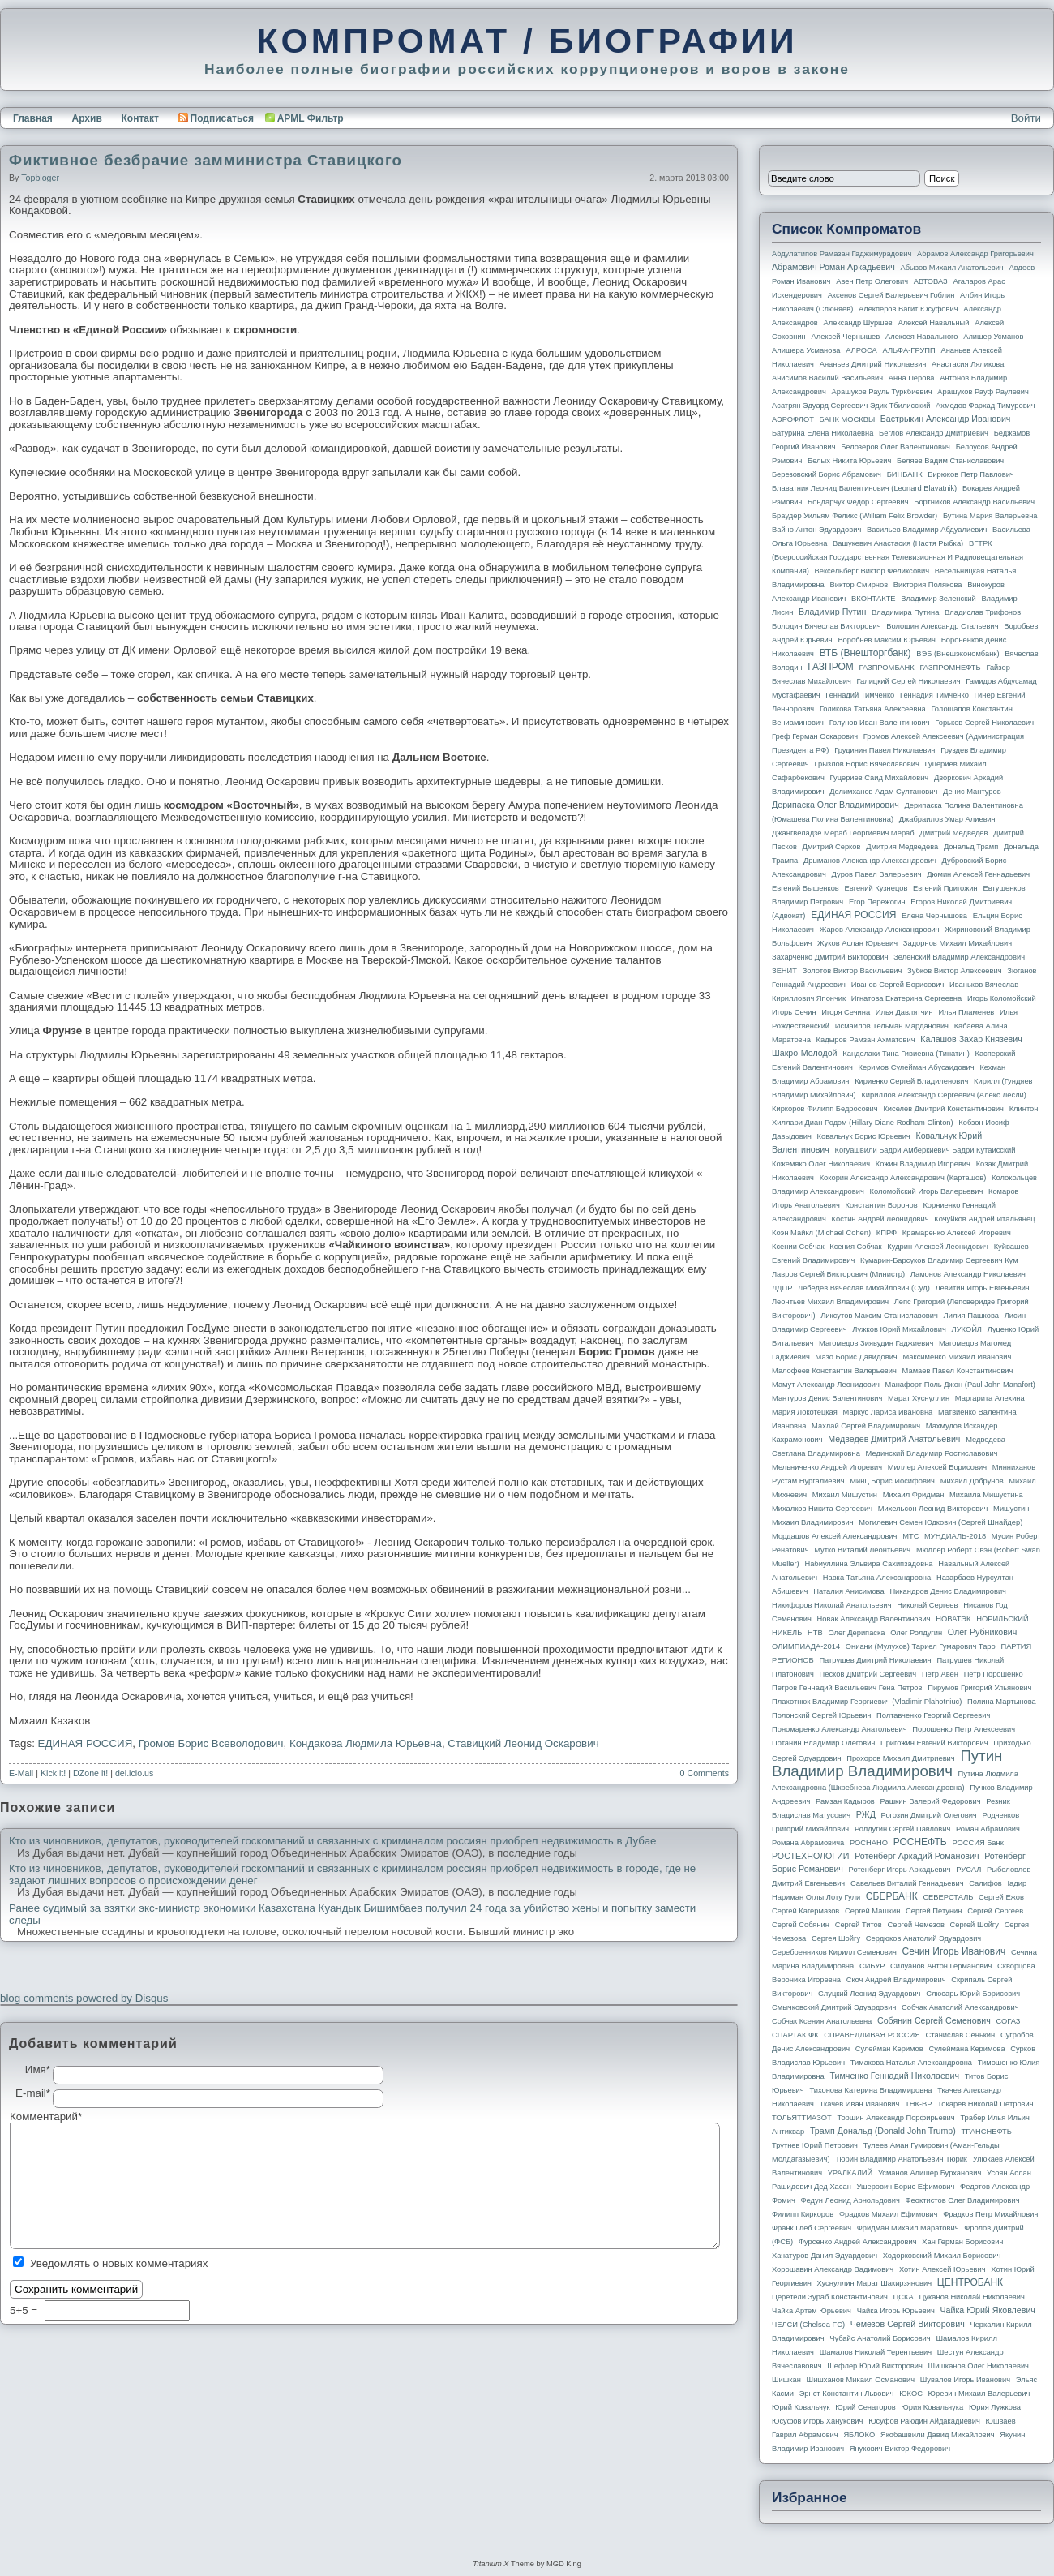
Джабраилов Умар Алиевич (947, 819)
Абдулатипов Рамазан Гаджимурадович (841, 254)
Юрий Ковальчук (801, 2407)
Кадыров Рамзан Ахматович (865, 1040)
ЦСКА (903, 2297)
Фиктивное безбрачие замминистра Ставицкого (205, 160)
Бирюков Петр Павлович (970, 474)
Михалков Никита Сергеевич (822, 1509)
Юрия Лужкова (995, 2407)
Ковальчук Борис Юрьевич (863, 1136)
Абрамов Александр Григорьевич (975, 254)
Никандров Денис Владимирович (947, 1591)
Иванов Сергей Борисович (898, 985)
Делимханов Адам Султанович (883, 792)
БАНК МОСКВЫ (848, 419)
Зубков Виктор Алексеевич (954, 971)
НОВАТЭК (953, 1619)
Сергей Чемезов (915, 1925)
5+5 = (25, 2310)
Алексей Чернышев (845, 337)
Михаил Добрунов (972, 1481)
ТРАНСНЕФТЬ (987, 2131)
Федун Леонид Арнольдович (849, 2200)
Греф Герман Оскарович (815, 736)
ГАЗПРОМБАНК (886, 667)
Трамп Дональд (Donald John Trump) (883, 2131)
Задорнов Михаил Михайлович (957, 943)
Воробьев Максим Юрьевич (887, 640)
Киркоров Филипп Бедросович (825, 1109)
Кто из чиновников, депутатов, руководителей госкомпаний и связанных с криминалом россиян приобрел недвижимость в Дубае (333, 1841)
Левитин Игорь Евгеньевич (982, 1288)
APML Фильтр (310, 118)
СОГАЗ (1008, 2021)
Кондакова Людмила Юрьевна (365, 1743)
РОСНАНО (869, 1843)
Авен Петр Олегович (872, 281)
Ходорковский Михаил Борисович (942, 2256)
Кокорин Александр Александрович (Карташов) (903, 1178)
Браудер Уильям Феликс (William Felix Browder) (854, 516)
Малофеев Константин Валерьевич (834, 1371)
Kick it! (53, 1773)
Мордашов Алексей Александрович (834, 1536)
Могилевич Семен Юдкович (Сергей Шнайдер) (940, 1522)
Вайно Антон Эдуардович (816, 530)
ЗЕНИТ (784, 971)
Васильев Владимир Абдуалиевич (927, 530)
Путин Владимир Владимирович (887, 1763)
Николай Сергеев (927, 1605)
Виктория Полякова (927, 585)
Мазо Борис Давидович (857, 1357)
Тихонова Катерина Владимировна (870, 2090)
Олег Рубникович (983, 1632)
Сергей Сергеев (995, 1911)
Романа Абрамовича (808, 1843)
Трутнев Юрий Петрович (815, 2145)
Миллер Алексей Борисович (937, 1467)
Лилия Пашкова (971, 1316)
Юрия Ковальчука (932, 2407)
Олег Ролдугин (916, 1633)
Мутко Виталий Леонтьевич (862, 1550)
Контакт (139, 118)
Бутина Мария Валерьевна (990, 516)
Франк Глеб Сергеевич (811, 2228)
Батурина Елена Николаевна (822, 433)
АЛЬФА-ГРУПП (908, 350)
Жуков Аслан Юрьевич (857, 943)
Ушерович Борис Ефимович (906, 2187)
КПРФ (886, 1233)
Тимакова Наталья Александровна (911, 2063)
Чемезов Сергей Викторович (907, 2324)
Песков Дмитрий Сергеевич (868, 1674)
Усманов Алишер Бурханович (929, 2173)
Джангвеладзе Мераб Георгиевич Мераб (843, 833)
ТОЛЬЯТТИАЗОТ (802, 2118)
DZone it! (90, 1773)
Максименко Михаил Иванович (956, 1357)
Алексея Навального (921, 337)
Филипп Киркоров (802, 2214)
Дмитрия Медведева (902, 847)
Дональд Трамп (971, 847)
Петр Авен (940, 1674)
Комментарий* (31, 2117)
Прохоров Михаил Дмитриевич (900, 1758)
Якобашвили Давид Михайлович (937, 2435)
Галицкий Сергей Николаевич (908, 681)
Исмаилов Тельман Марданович (892, 1026)
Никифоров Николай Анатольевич (832, 1605)
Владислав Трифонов (983, 612)
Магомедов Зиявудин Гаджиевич (876, 1343)
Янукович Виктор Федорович (900, 2449)
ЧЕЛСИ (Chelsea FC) (808, 2325)
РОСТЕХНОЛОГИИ (810, 1856)
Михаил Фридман (914, 1495)
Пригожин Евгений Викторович (934, 1743)
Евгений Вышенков (805, 888)
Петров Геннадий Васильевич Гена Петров (847, 1688)
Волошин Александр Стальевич (942, 626)
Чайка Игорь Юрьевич (896, 2311)
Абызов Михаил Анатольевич (952, 268)
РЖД (866, 1814)
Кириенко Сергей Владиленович (911, 1081)
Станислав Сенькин (961, 2035)
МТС (910, 1536)
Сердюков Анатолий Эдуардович (923, 1938)
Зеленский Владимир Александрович (959, 957)
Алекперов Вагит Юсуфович (908, 309)
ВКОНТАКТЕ (873, 599)
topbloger (40, 177)
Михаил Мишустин (844, 1495)
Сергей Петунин (934, 1911)
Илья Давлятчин (904, 1012)
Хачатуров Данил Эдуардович (824, 2256)
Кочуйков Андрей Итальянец (984, 1219)
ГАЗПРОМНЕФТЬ (949, 667)
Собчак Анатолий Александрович (960, 2007)
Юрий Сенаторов (865, 2407)
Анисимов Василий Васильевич (827, 378)
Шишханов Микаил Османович (861, 2380)
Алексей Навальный (933, 323)
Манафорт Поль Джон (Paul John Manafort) (960, 1384)
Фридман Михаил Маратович (908, 2228)
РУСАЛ (968, 1869)
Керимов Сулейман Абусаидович (916, 1067)
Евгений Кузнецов (876, 888)
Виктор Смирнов (859, 585)
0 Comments (704, 1773)
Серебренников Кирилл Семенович (834, 1952)
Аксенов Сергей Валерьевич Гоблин (891, 295)
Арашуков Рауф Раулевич (983, 392)
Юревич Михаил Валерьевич (979, 2393)
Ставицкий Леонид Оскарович (523, 1743)
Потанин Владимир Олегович (823, 1743)
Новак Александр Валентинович (874, 1619)
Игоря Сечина (845, 1012)
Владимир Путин (832, 611)
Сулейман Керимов (889, 2049)
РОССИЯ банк (977, 1843)
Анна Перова (912, 378)
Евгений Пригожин (945, 888)
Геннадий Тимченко (859, 695)
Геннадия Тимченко (934, 695)
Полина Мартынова (1001, 1702)
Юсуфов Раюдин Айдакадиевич (924, 2421)
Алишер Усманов (993, 337)
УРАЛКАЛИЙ (850, 2173)
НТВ (815, 1633)
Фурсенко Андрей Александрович (858, 2242)
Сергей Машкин (872, 1911)
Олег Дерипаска (856, 1633)
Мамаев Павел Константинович (957, 1371)
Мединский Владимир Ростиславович (932, 1453)
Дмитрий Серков (832, 847)
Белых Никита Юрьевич (849, 461)
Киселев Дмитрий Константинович (943, 1109)
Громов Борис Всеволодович (211, 1743)
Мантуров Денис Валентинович (827, 1398)
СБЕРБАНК (892, 1896)
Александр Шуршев (858, 323)
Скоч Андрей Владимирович (896, 1980)
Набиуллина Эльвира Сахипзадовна (868, 1564)
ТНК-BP (918, 2104)
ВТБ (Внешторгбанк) (865, 653)
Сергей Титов (858, 1925)
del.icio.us (134, 1773)
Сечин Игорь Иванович (953, 1951)
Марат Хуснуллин (918, 1398)
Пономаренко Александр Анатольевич (839, 1729)
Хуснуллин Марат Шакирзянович (874, 2283)
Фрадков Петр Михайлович (990, 2214)
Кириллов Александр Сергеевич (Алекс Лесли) (943, 1095)
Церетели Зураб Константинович (830, 2297)
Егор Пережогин (877, 902)
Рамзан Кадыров (845, 1801)
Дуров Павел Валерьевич (877, 874)
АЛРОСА (861, 350)
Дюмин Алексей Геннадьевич (978, 874)
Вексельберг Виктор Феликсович (872, 571)
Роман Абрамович (988, 1829)
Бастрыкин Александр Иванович (945, 418)
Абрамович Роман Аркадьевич (833, 267)
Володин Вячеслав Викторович (826, 626)
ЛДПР (782, 1288)
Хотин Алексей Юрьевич (942, 2269)
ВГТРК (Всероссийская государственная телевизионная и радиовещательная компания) (897, 557)
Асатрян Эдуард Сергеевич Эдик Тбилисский (851, 405)
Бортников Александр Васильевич (974, 502)
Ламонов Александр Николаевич (968, 1274)
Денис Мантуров (972, 792)
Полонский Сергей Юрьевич (821, 1715)
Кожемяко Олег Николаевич (821, 1164)
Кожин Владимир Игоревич (923, 1164)
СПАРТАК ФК (795, 2035)
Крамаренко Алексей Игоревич (956, 1233)
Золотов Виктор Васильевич (852, 971)
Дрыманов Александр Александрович (869, 861)
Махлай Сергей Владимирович (866, 1426)
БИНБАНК (905, 474)
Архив (87, 118)
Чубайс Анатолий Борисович (879, 2338)
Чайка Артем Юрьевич (811, 2311)
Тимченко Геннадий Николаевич (894, 2075)
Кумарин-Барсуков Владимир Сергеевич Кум (939, 1260)
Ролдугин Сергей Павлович (902, 1829)
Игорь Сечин (794, 1012)
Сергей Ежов (1001, 1897)
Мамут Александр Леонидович (826, 1384)
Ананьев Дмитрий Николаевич (873, 364)
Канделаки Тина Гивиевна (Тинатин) (906, 1054)
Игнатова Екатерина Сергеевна (906, 998)
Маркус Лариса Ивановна (888, 1412)
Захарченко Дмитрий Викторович (830, 957)
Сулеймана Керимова (966, 2049)
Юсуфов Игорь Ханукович (817, 2421)
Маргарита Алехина (990, 1398)
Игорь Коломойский (1001, 998)
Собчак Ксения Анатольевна (822, 2021)
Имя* (37, 2070)
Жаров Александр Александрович (880, 929)
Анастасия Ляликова (968, 364)
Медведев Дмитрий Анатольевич (894, 1439)
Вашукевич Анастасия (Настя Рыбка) (898, 543)
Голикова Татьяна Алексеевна (873, 709)
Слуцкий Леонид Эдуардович (869, 1994)
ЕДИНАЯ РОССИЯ (85, 1743)
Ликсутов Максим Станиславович (879, 1316)
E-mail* (32, 2093)
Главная (33, 118)
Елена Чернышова (934, 916)
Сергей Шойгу (974, 1925)
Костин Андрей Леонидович (880, 1219)
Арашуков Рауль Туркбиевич (882, 392)
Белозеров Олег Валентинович (895, 447)
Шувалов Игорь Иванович (965, 2380)
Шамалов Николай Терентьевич (876, 2352)
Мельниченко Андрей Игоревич (827, 1467)
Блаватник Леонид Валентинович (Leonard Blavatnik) (864, 488)
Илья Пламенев (966, 1012)
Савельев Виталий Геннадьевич (907, 1883)
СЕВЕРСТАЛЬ (948, 1897)
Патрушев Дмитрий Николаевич (875, 1660)
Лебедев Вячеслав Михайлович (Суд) (864, 1288)
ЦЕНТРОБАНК (970, 2282)
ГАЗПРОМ (831, 666)
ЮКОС (911, 2393)
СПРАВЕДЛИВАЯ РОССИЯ (872, 2035)
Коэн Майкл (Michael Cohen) (821, 1233)
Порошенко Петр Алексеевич (963, 1729)
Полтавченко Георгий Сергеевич (933, 1715)
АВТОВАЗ (931, 281)
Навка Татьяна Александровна (877, 1578)
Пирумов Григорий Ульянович (979, 1688)
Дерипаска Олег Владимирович (835, 804)
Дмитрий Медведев (953, 833)
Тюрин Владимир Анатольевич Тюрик (901, 2159)
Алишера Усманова (806, 350)
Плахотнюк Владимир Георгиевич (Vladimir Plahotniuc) (867, 1702)
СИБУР (872, 1966)
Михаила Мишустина (986, 1495)
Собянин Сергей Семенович (934, 2020)
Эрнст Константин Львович (846, 2393)
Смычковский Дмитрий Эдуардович (834, 2007)
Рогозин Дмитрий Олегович (929, 1815)
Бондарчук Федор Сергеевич (858, 502)
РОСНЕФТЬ (920, 1842)
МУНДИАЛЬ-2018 (955, 1536)
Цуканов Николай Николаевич (971, 2297)
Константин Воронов (881, 1205)
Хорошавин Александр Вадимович (832, 2269)
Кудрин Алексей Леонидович (937, 1247)
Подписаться (216, 118)
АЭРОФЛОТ (793, 419)
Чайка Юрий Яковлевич (987, 2310)
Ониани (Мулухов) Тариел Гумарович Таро (921, 1646)
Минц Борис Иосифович (892, 1481)
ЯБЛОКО (859, 2435)
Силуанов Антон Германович (941, 1966)
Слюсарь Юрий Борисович (973, 1994)
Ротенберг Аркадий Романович (917, 1856)
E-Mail (21, 1773)
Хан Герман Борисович (962, 2242)
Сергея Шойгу (836, 1938)
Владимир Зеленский (938, 599)
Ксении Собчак (798, 1247)
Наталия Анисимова (848, 1591)
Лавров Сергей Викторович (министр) (838, 1274)
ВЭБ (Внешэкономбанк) (957, 654)
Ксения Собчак (855, 1247)
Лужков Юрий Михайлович (898, 1329)
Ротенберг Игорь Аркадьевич (900, 1869)
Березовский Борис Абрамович (826, 474)
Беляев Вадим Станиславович (950, 461)
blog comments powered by (84, 1998)
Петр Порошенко (993, 1674)
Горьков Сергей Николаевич (984, 723)
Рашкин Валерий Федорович (930, 1801)
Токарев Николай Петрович (985, 2104)
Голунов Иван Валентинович (879, 723)
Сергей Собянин (800, 1925)
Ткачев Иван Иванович (860, 2104)
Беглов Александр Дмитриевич (933, 433)
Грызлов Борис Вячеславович (866, 764)
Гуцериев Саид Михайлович (879, 778)
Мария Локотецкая (805, 1412)
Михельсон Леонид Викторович (933, 1509)
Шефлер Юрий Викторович (875, 2366)
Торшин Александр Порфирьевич (895, 2118)
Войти (1026, 118)
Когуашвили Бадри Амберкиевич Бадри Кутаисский (925, 1150)
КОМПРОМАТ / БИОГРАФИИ (526, 40)
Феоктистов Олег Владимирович (963, 2200)
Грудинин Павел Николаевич (884, 750)
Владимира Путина (905, 612)
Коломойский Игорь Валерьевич (926, 1191)
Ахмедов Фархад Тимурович (985, 405)
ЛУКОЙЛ (967, 1329)
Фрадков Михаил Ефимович (888, 2214)
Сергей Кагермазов (805, 1911)
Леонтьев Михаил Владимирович (830, 1302)
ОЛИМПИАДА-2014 (806, 1646)
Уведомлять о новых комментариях (119, 2263)
